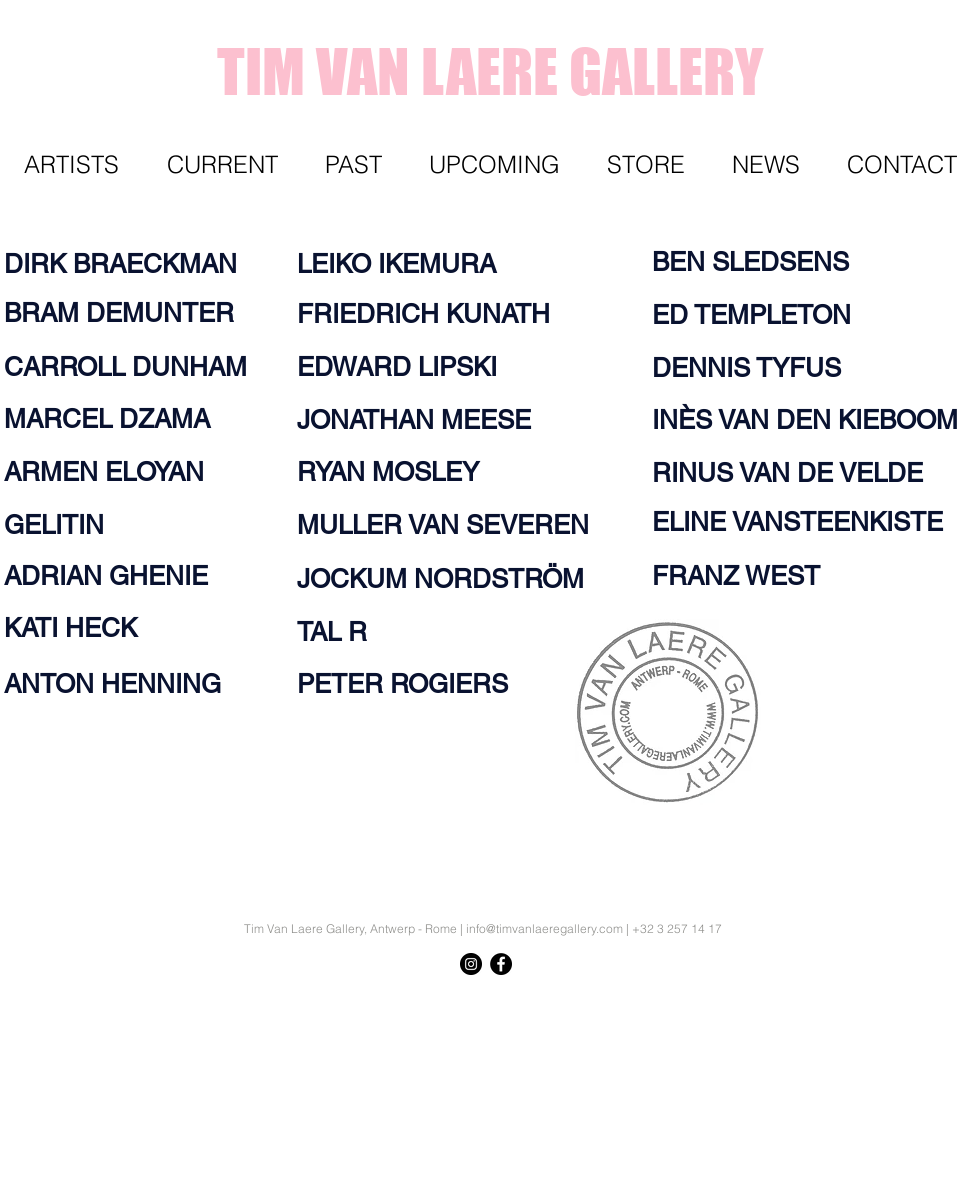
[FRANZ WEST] (742, 576)
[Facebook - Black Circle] (501, 964)
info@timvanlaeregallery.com (544, 928)
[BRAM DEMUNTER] (130, 313)
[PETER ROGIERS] (416, 684)
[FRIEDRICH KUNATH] (436, 314)
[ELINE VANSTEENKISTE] (805, 522)
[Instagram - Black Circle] (471, 964)
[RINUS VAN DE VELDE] (798, 473)
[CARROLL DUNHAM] (130, 367)
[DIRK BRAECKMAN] (130, 264)
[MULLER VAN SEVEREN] (461, 525)
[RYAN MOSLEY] (398, 472)
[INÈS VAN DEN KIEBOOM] (812, 420)
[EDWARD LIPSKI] (408, 367)
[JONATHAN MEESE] (426, 420)
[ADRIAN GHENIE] (119, 576)
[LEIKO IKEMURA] (408, 264)
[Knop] (925, 1000)
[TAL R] (336, 632)
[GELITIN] (60, 525)
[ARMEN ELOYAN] (115, 472)
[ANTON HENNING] (123, 684)
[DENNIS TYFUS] (753, 368)
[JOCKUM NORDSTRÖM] (454, 579)
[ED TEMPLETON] (759, 315)
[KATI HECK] (78, 628)
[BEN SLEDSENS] (759, 262)
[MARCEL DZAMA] (119, 419)
